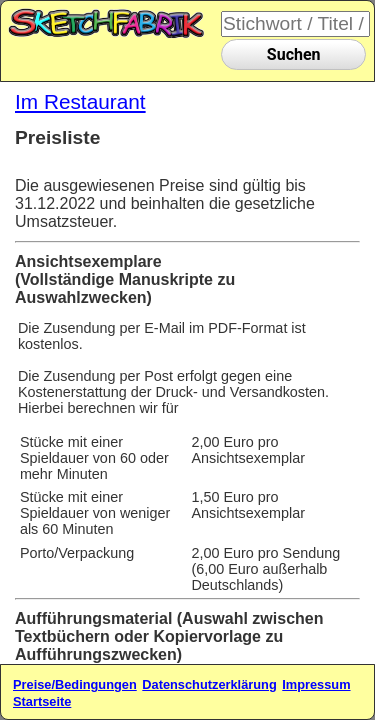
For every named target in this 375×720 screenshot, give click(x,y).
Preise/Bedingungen (75, 684)
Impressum (316, 684)
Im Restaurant (80, 101)
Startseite (42, 701)
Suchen (294, 54)
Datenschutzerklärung (209, 684)
